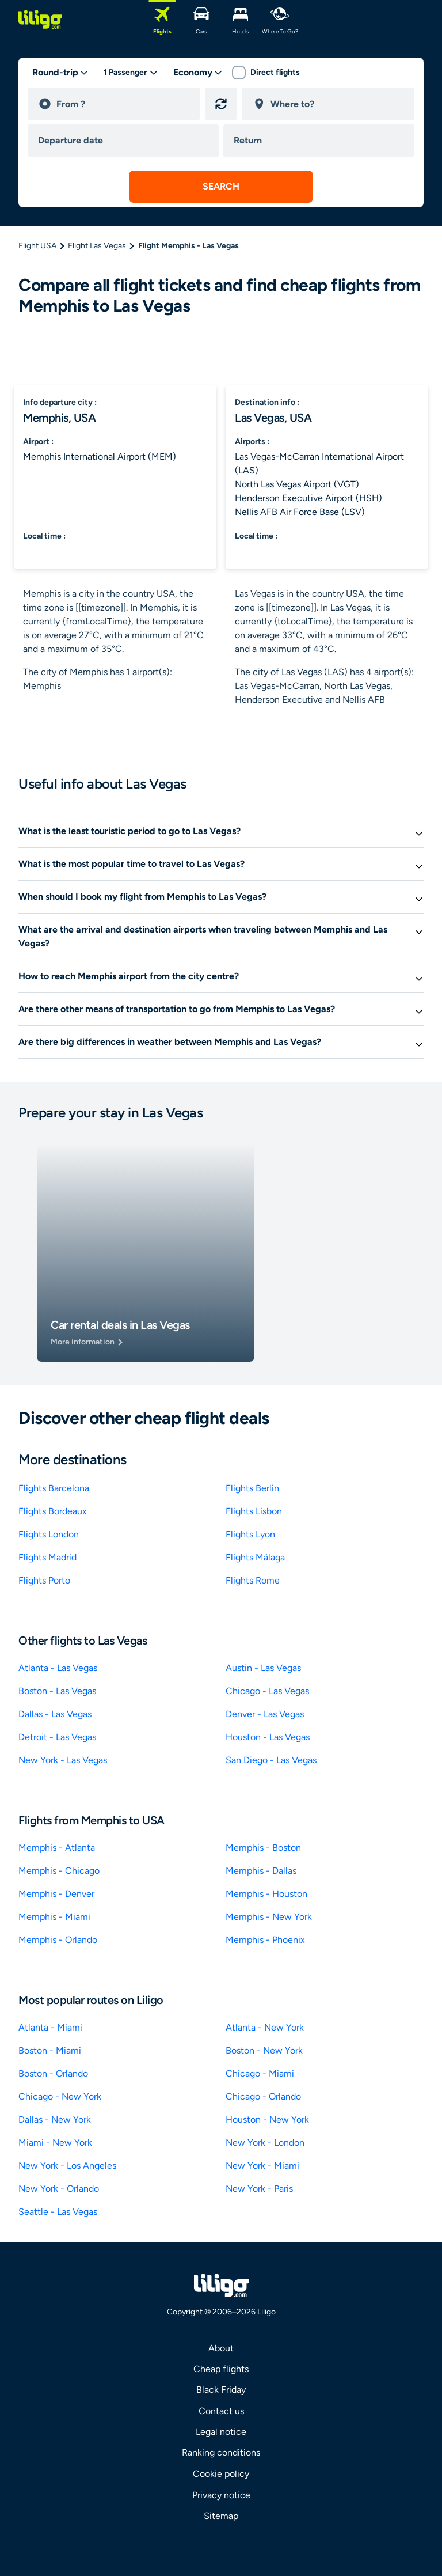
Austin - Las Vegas (263, 1667)
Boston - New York (264, 2050)
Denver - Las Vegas (265, 1714)
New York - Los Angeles (67, 2165)
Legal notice (221, 2431)
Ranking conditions (221, 2452)
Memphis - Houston (266, 1893)
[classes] (198, 72)
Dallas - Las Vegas (55, 1714)
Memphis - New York (269, 1916)
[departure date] (125, 141)
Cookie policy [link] (221, 2473)
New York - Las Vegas (62, 1760)
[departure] (123, 104)
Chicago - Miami (260, 2073)
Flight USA (37, 246)
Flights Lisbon (254, 1511)
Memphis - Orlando (57, 1939)
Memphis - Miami (54, 1916)
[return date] (321, 141)
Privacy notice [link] (221, 2495)
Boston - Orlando (53, 2073)
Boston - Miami (49, 2050)
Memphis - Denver (56, 1893)
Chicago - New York (59, 2096)
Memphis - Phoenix (265, 1939)
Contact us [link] (221, 2410)
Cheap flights (221, 2368)
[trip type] (60, 72)
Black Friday (221, 2389)
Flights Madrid (47, 1557)
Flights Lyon (250, 1534)
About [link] (221, 2348)
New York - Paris (259, 2188)
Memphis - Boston (263, 1847)
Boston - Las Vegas (57, 1690)
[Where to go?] (280, 19)
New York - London (265, 2142)
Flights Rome (253, 1580)
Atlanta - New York (265, 2027)
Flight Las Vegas (97, 246)
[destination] (337, 104)
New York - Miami (262, 2165)
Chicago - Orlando (263, 2096)
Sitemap (221, 2515)
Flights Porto (44, 1580)
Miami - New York (55, 2142)
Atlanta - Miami (50, 2027)
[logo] (40, 19)
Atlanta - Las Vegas (57, 1667)
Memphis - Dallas (261, 1870)
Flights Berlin (252, 1488)
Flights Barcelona (53, 1488)
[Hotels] (240, 19)
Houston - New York (267, 2119)
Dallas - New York (54, 2119)
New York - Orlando (58, 2188)
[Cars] (201, 19)
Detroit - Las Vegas (57, 1737)
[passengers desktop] (131, 72)
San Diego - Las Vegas (271, 1760)
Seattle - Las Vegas (57, 2211)
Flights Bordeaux (52, 1511)
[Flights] (162, 19)
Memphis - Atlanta (56, 1847)
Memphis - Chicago (59, 1870)
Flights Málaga (255, 1557)
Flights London (48, 1534)
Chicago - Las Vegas (267, 1690)
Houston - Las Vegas (268, 1737)
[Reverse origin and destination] (221, 104)
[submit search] (221, 187)
